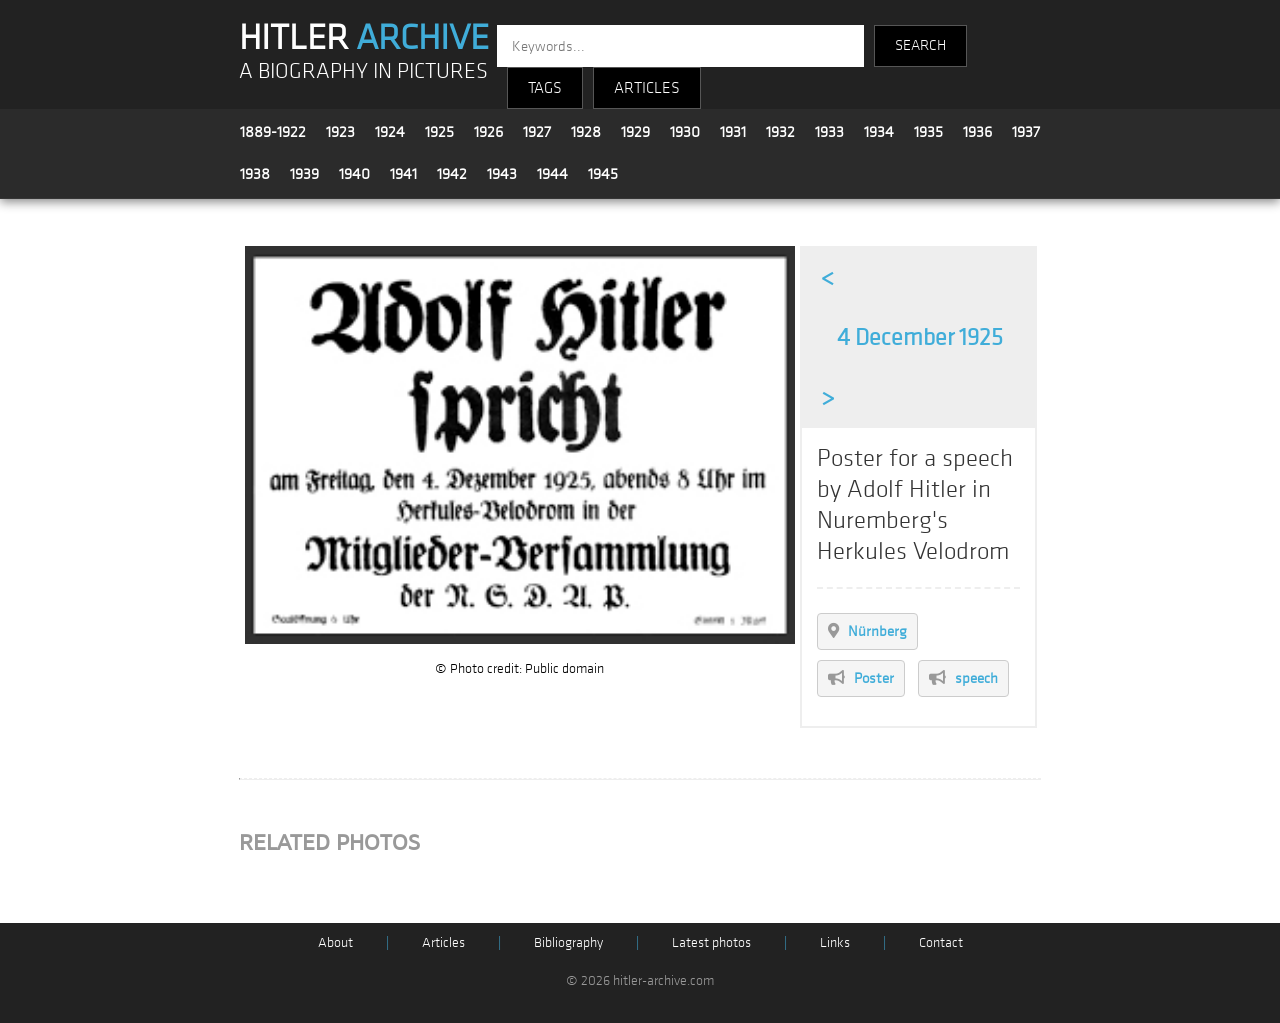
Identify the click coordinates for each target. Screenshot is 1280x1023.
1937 (1026, 132)
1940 (354, 174)
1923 (340, 132)
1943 (502, 174)
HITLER (364, 38)
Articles (443, 942)
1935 (928, 132)
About (335, 942)
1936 (977, 132)
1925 (439, 132)
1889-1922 (273, 132)
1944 (552, 174)
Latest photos (711, 942)
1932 (780, 132)
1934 (879, 132)
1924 (390, 132)
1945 (603, 174)
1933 (829, 132)
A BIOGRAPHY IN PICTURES (363, 71)
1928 (586, 132)
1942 (452, 174)
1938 (255, 174)
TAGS (545, 88)
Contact (941, 942)
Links (835, 942)
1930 (685, 132)
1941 (403, 174)
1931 (733, 132)
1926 (488, 132)
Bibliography (568, 942)
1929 (635, 132)
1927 (537, 132)
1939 (304, 174)
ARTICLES (647, 88)
